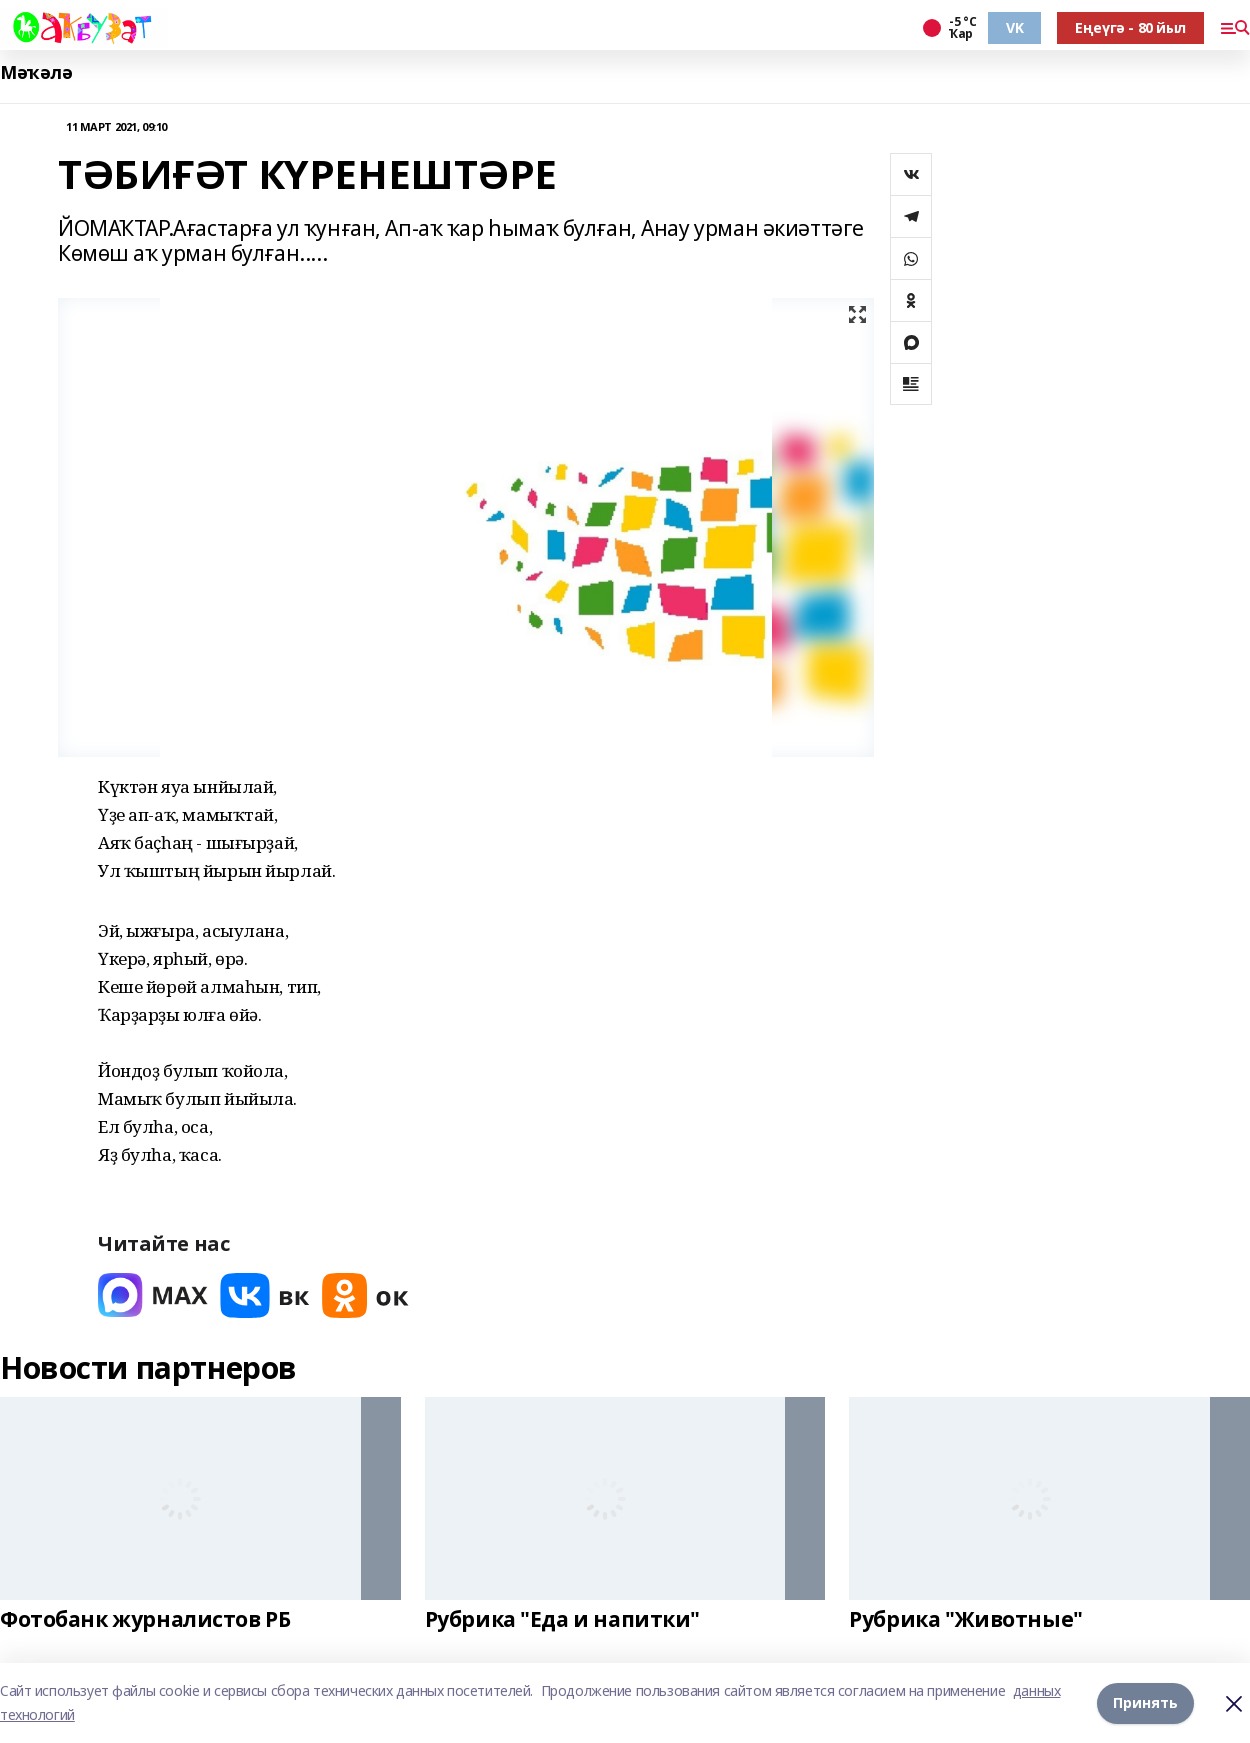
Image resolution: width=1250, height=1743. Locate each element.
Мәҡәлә (36, 72)
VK (1014, 27)
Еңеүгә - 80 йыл (1130, 27)
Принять (1145, 1702)
